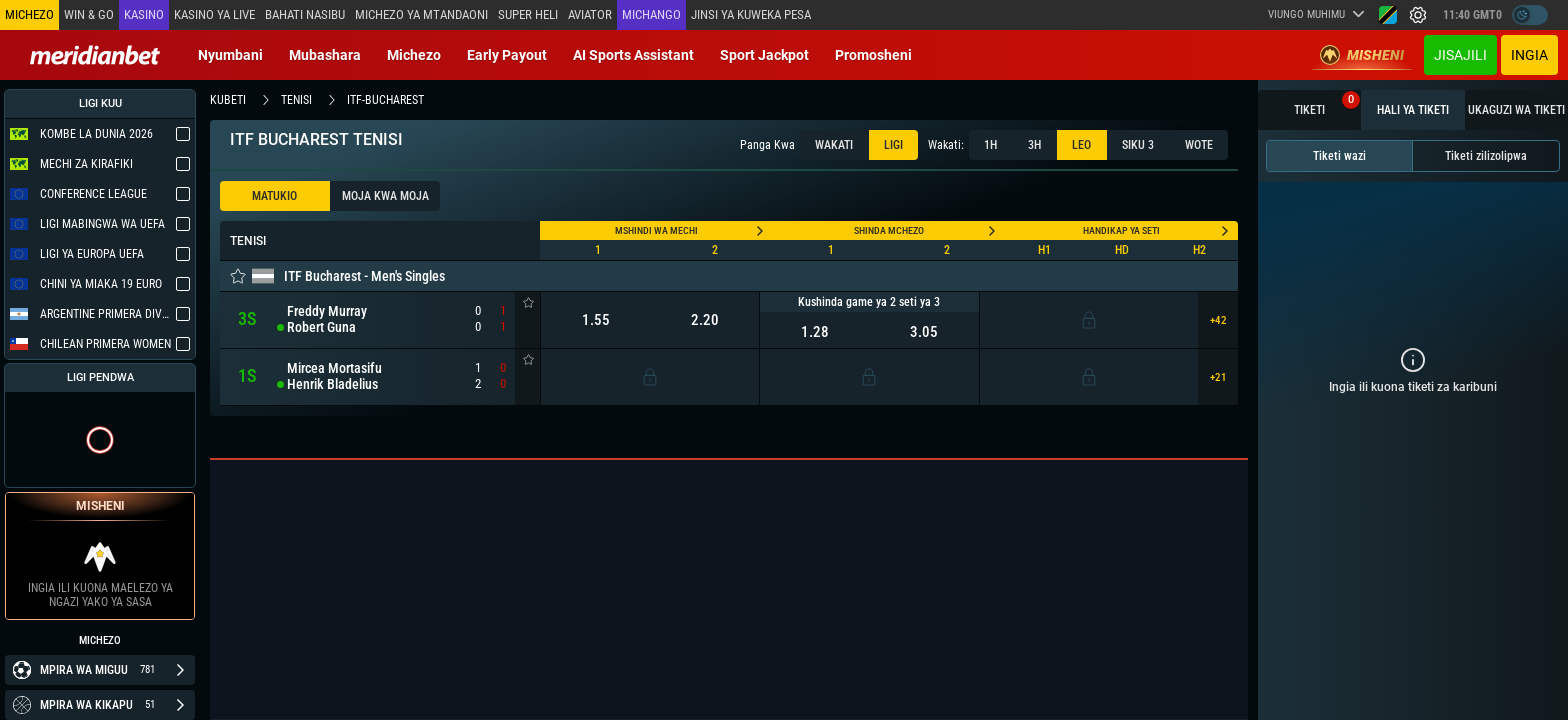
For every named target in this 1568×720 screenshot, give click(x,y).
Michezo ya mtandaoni (421, 14)
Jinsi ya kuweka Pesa (750, 14)
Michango (650, 14)
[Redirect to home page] (95, 55)
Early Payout (507, 55)
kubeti (228, 100)
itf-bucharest (385, 100)
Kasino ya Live (214, 14)
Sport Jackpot (764, 55)
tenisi (296, 100)
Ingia (1529, 55)
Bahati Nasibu (305, 14)
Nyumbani (230, 55)
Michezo (414, 55)
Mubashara (325, 55)
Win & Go (89, 14)
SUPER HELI (527, 14)
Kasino (144, 14)
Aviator (589, 14)
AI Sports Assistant (633, 55)
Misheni (1362, 55)
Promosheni (873, 55)
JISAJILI (1460, 55)
